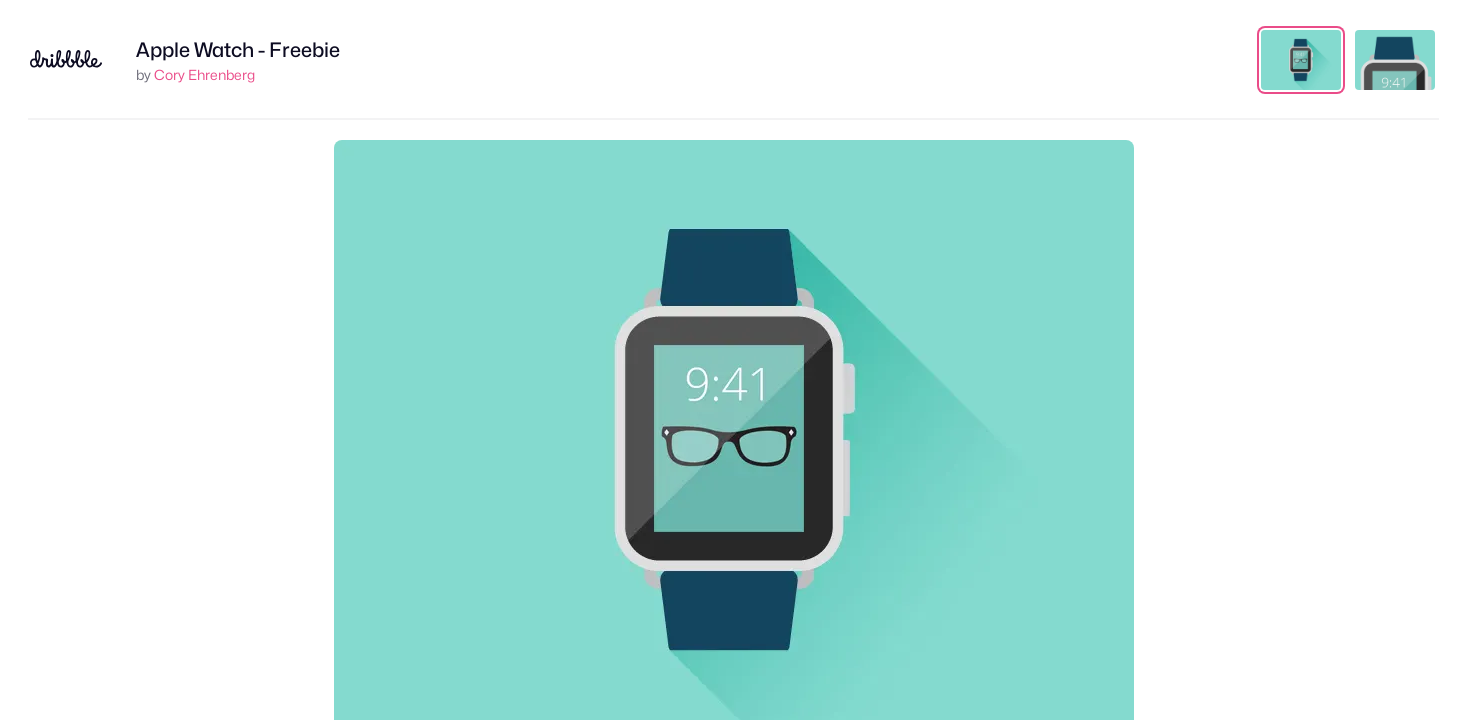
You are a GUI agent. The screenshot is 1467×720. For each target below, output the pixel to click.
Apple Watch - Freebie (238, 50)
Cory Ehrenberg (204, 74)
